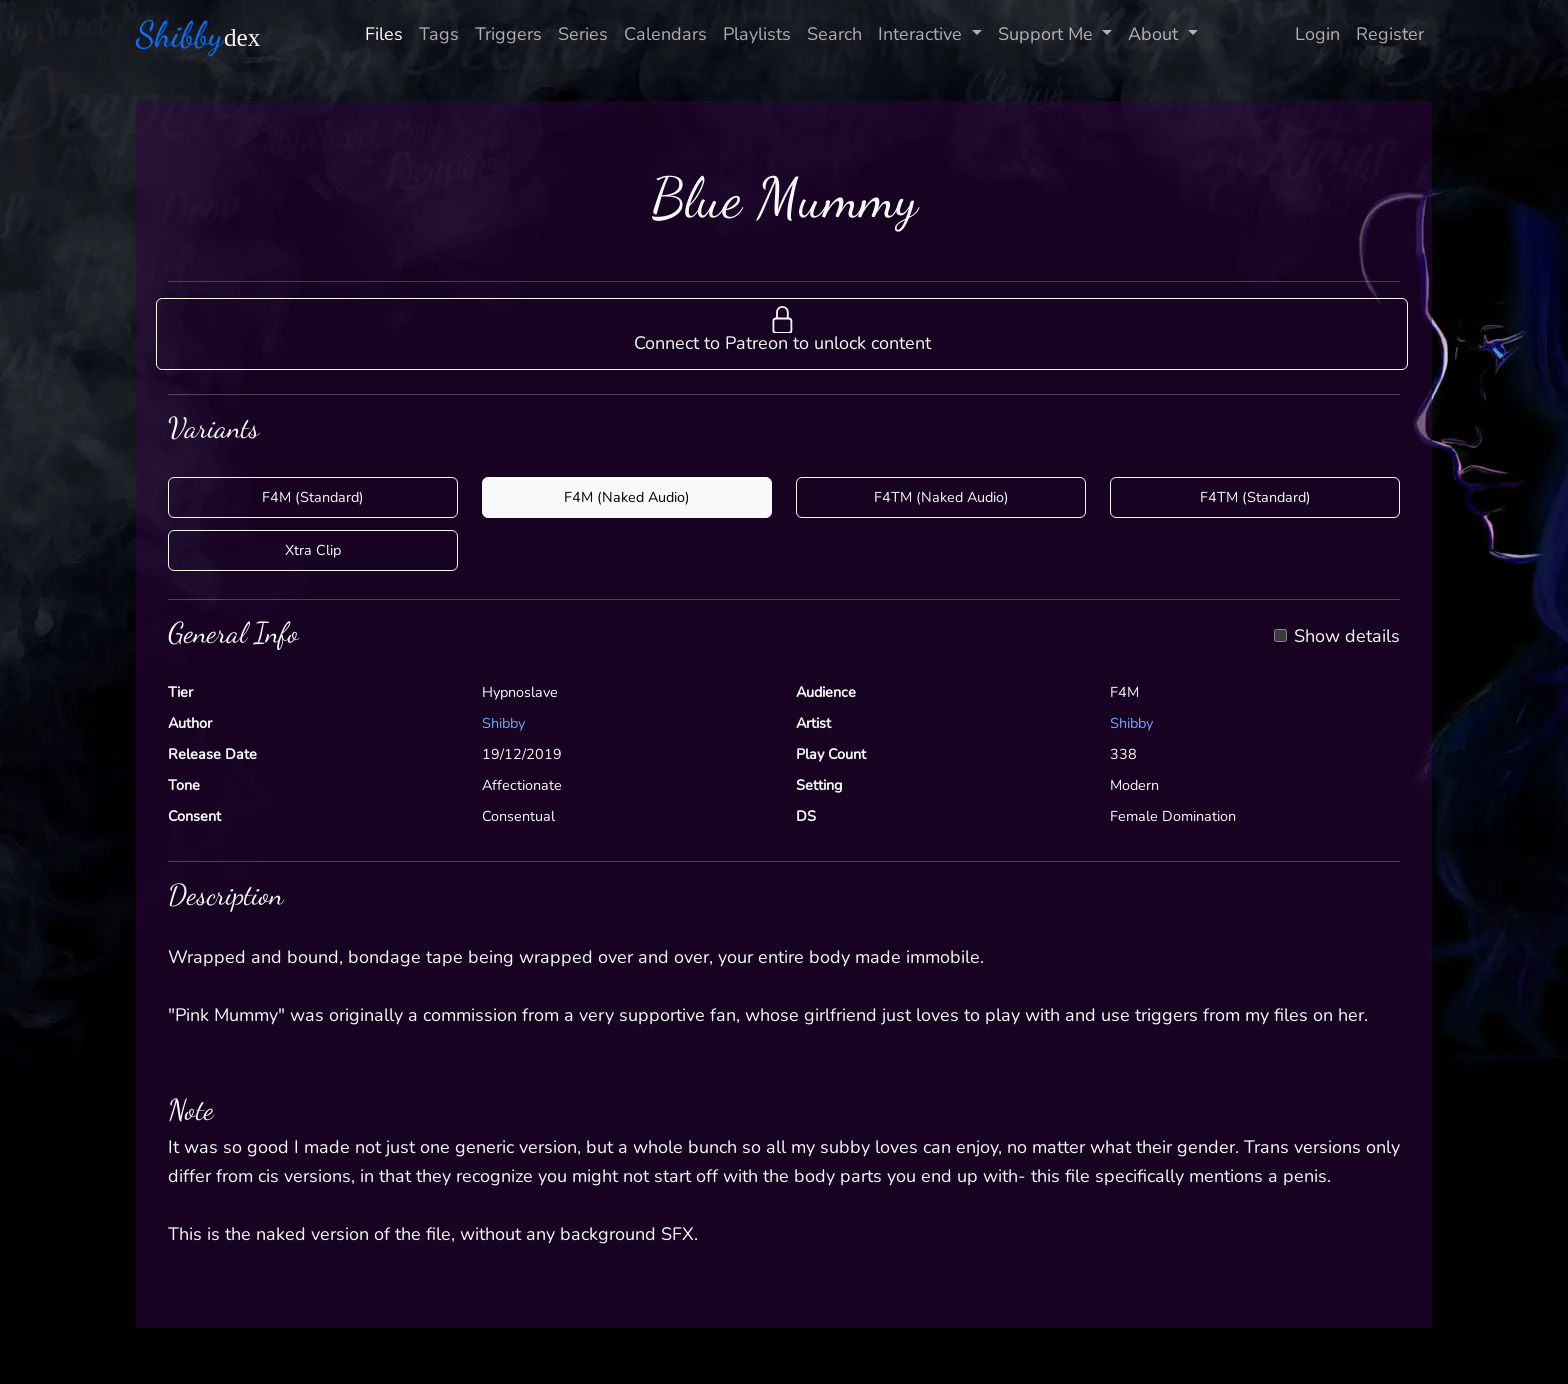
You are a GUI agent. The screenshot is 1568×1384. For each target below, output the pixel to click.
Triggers (508, 34)
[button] (782, 334)
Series (583, 34)
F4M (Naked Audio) (627, 497)
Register (1390, 34)
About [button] (1155, 34)
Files (384, 34)
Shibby (503, 723)
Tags (439, 34)
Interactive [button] (922, 34)
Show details (1347, 637)
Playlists (757, 34)
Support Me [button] (1048, 34)
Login (1317, 34)
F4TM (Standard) (1255, 497)
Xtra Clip (313, 550)
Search (834, 34)
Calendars (665, 34)
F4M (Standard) (313, 497)
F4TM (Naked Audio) (941, 497)
